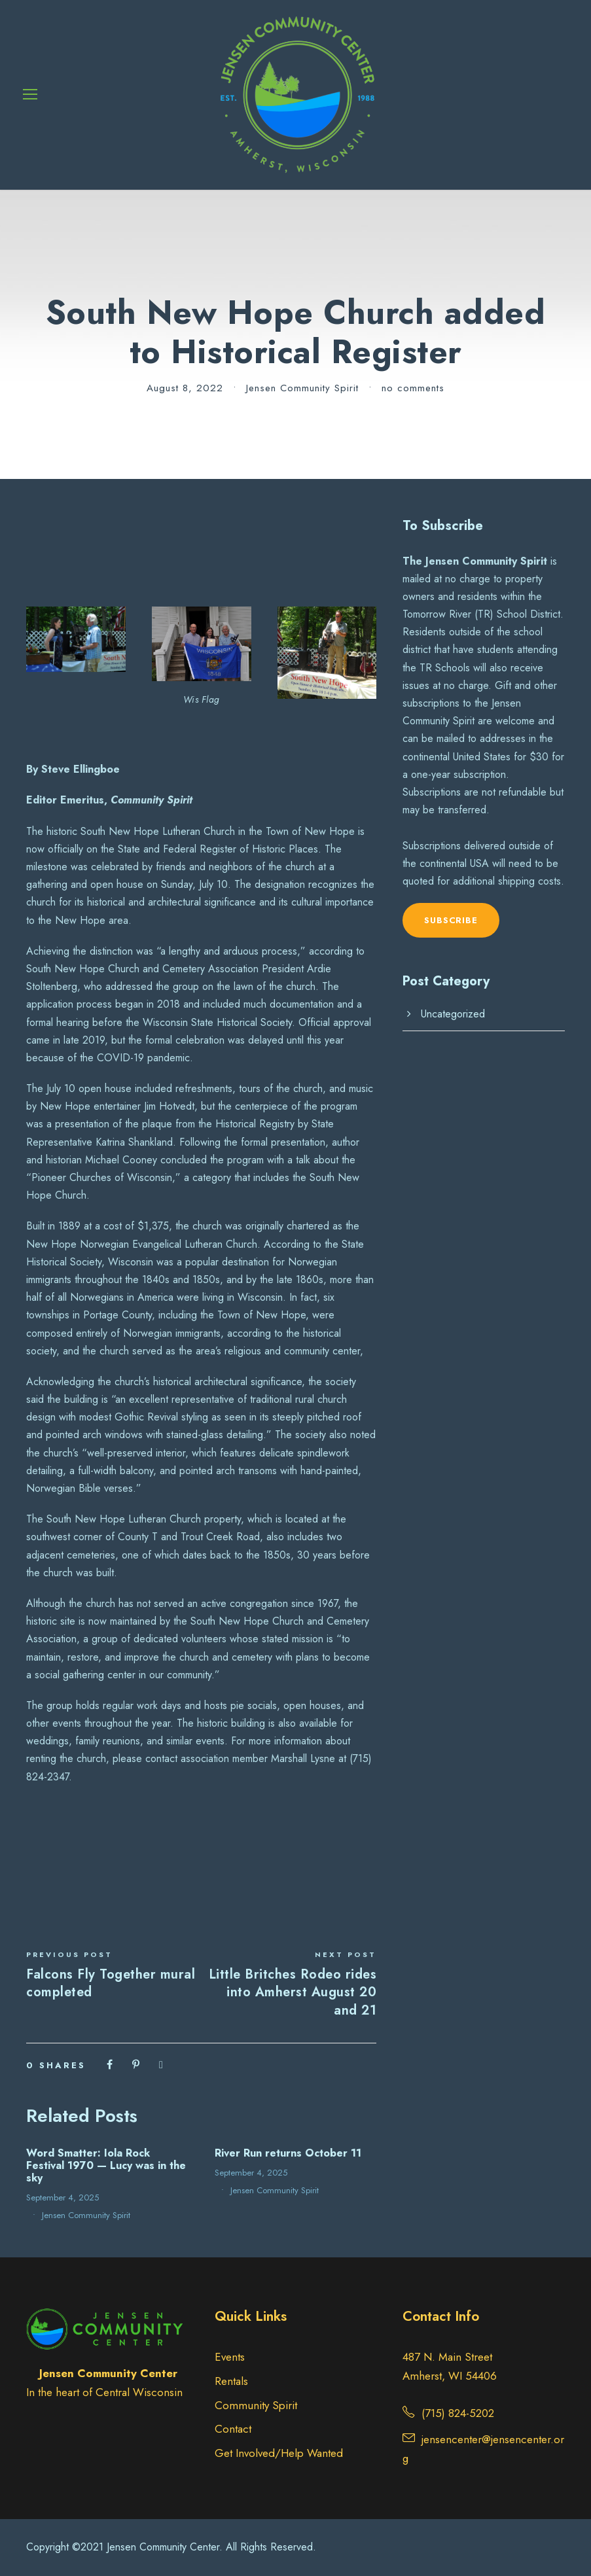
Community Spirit (256, 2405)
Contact (233, 2429)
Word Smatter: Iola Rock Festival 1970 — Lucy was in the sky (106, 2165)
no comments (413, 388)
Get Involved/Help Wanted (279, 2453)
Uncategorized (453, 1013)
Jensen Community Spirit (302, 388)
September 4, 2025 (62, 2197)
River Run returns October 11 (288, 2153)
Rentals (231, 2381)
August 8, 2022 (185, 388)
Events (230, 2357)
